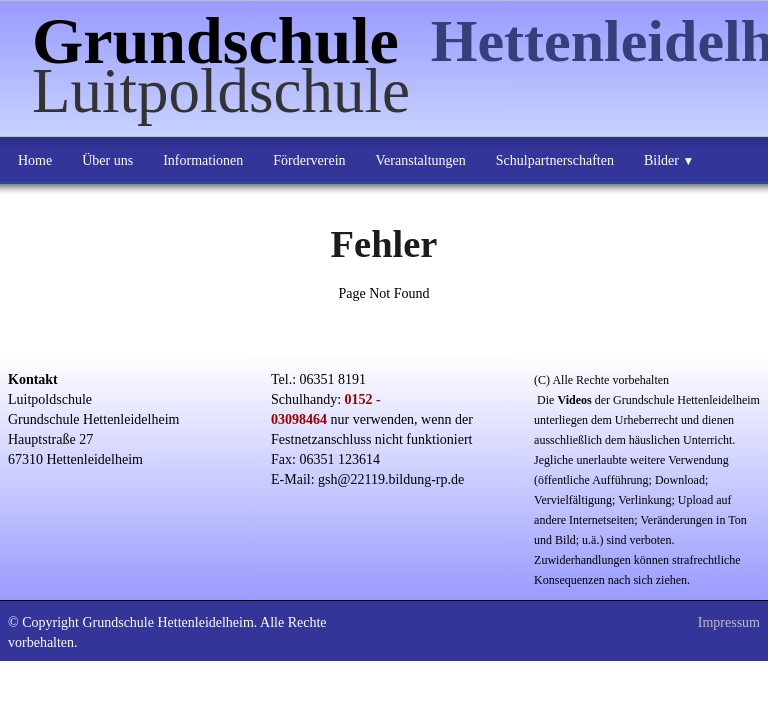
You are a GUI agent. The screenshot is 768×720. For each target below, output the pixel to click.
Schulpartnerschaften (555, 160)
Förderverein (309, 160)
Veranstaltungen (421, 160)
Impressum (729, 622)
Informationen (203, 160)
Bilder (669, 160)
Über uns (107, 160)
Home (35, 160)
